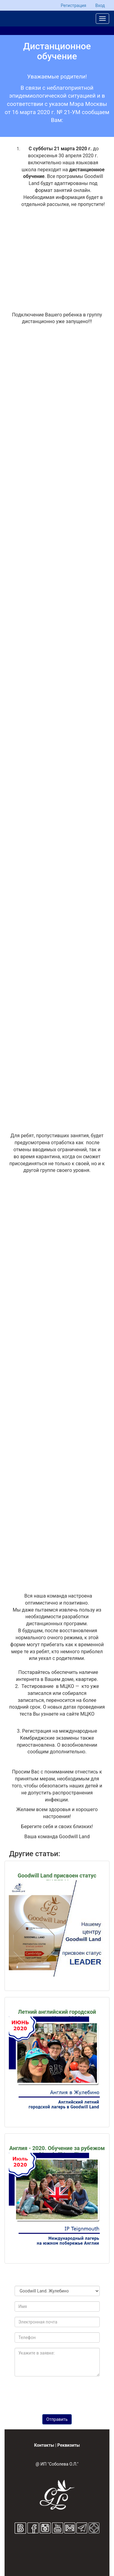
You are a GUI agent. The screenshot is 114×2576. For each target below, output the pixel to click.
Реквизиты (68, 2445)
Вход (100, 5)
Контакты (44, 2445)
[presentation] (51, 2393)
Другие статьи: (34, 1854)
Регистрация (73, 5)
